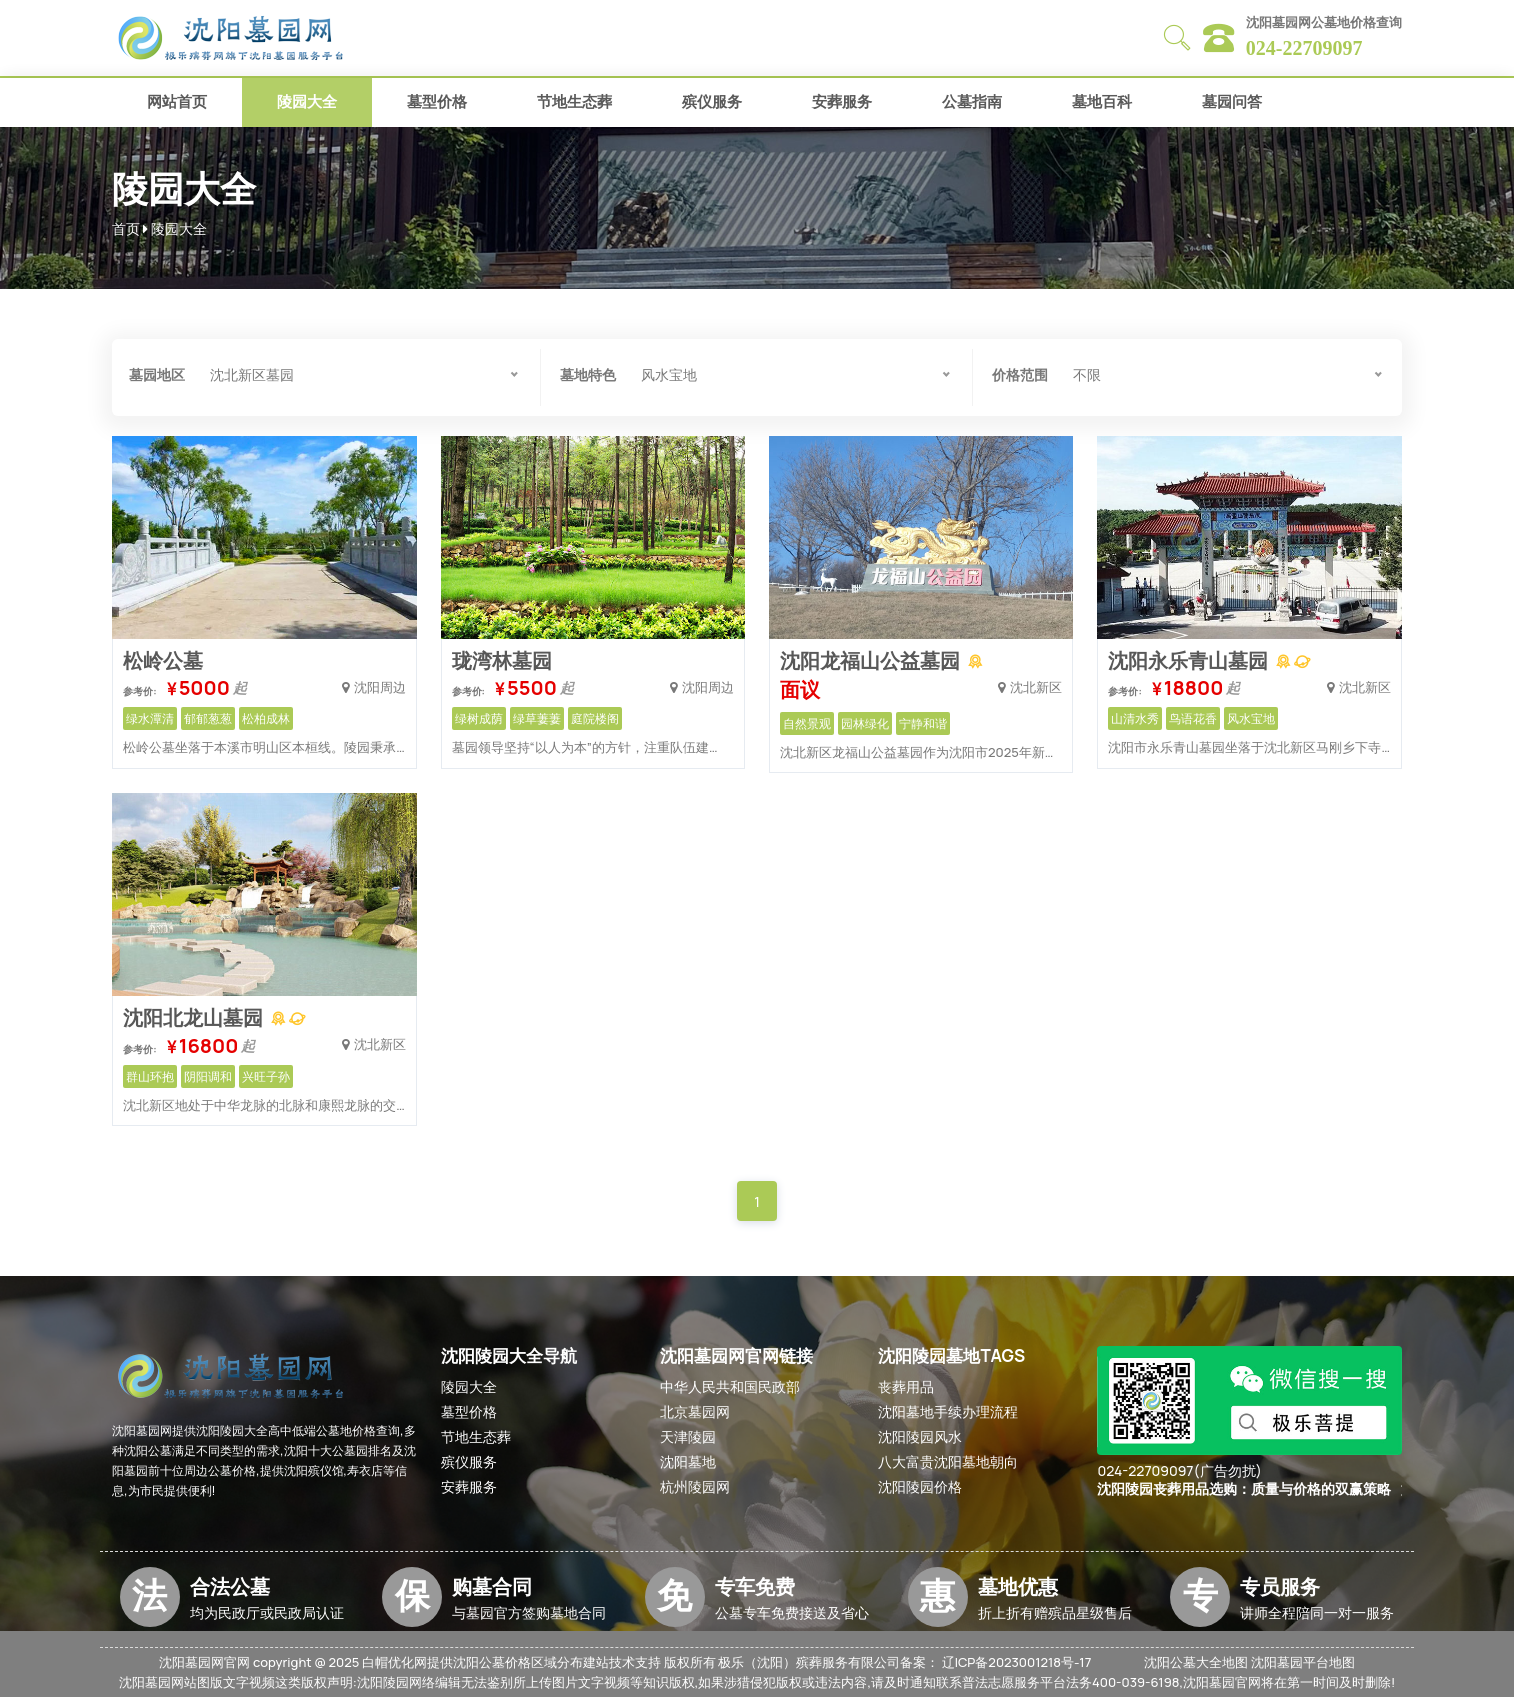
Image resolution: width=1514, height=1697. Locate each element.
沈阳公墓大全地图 (1196, 1662)
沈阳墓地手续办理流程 (948, 1411)
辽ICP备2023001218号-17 (1017, 1662)
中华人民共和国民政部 (730, 1386)
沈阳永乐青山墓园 (1190, 660)
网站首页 (177, 101)
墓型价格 (437, 101)
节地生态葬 (574, 101)
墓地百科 (1102, 101)
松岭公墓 (163, 660)
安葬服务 (842, 101)
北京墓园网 (695, 1411)
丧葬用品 (906, 1386)
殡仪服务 (712, 101)
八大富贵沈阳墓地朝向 (948, 1461)
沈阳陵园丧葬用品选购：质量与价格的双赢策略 (1244, 1489)
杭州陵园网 (695, 1486)
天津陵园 (688, 1436)
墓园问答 (1232, 101)
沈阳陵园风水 (920, 1436)
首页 (126, 228)
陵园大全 (307, 101)
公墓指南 (972, 101)
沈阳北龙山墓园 (195, 1017)
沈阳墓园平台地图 (1303, 1662)
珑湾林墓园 (502, 660)
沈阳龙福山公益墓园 (872, 660)
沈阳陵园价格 (920, 1486)
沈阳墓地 (688, 1461)
